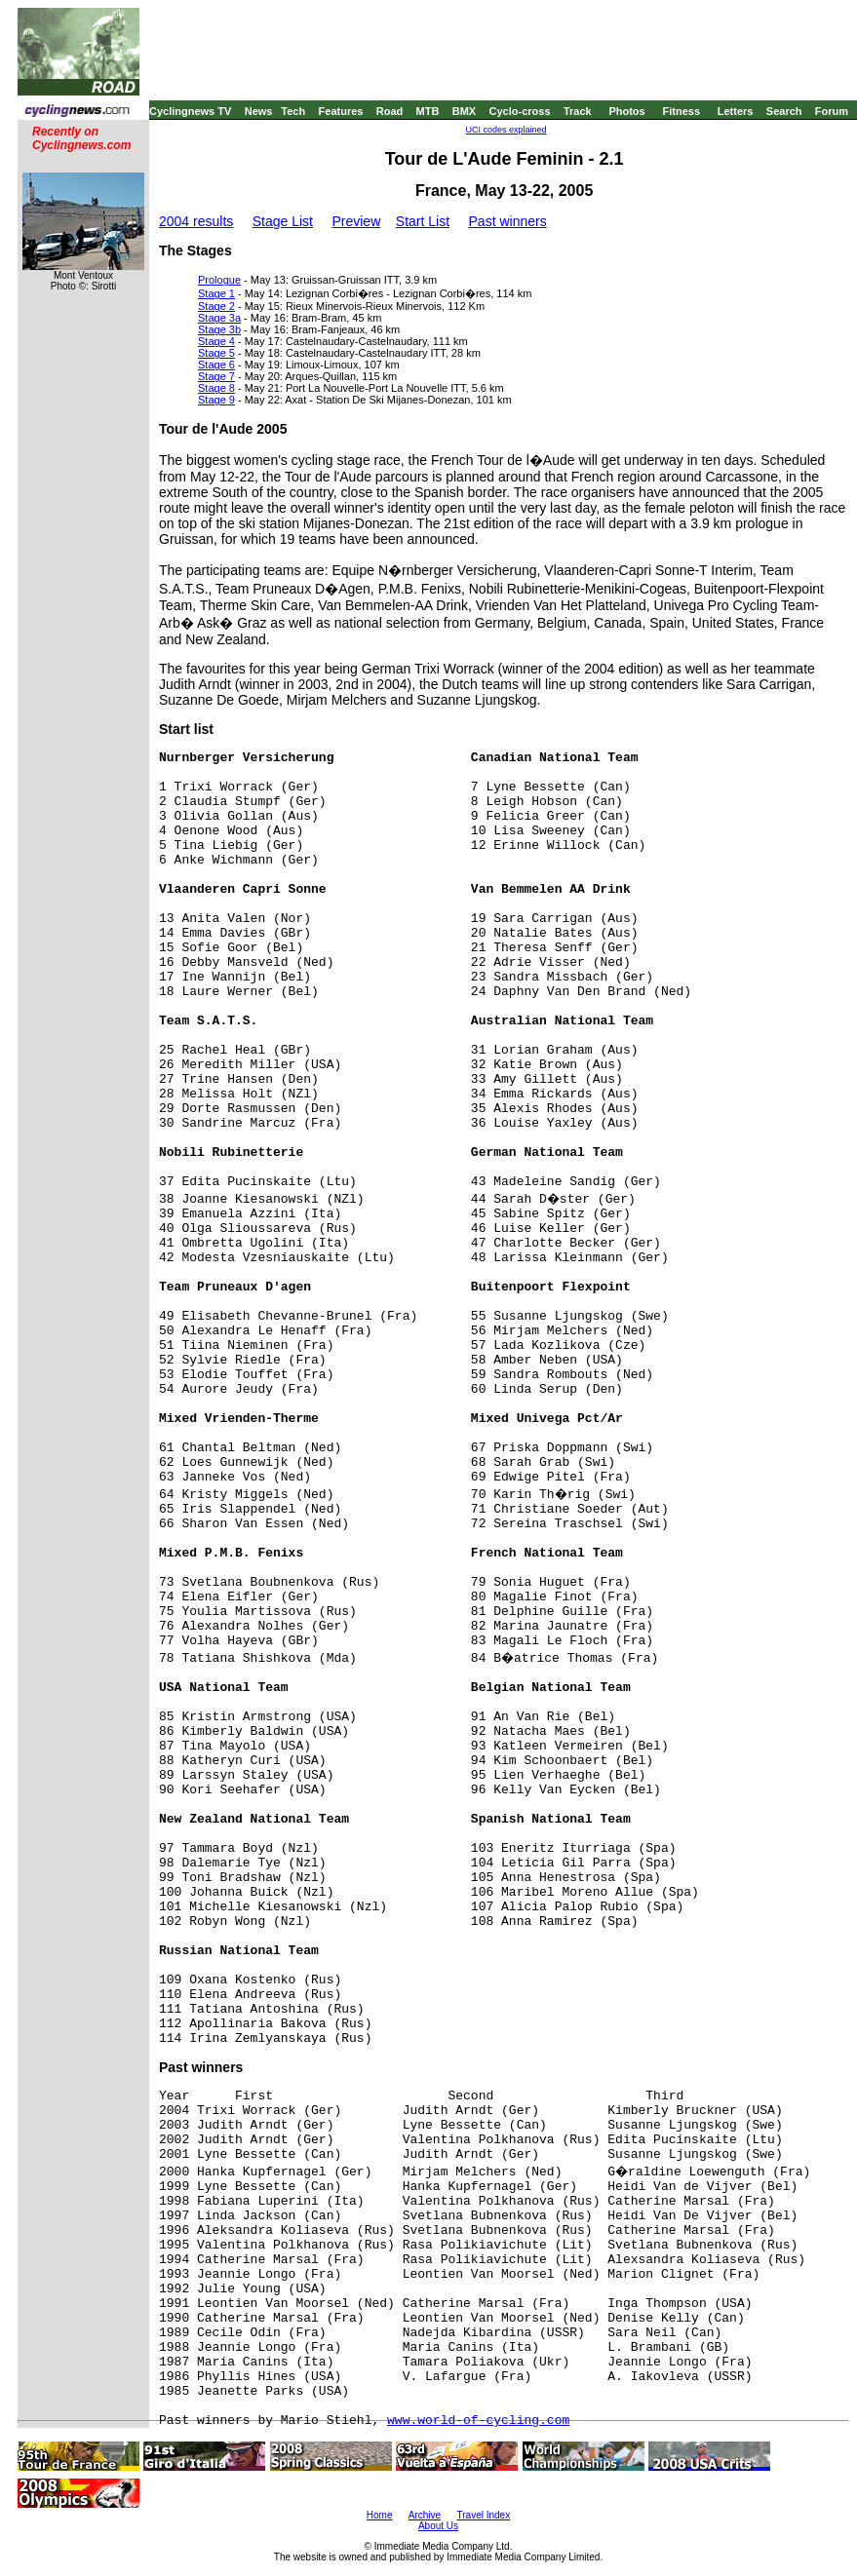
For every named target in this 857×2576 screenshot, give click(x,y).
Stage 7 (216, 376)
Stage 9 (216, 399)
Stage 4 (216, 341)
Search (784, 111)
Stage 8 (216, 388)
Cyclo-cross (520, 111)
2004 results (196, 221)
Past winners (508, 221)
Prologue (219, 280)
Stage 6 (216, 364)
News (259, 111)
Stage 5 (216, 353)
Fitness (681, 111)
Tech (293, 111)
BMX (464, 111)
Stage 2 (216, 306)
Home (380, 2515)
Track (578, 111)
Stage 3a (219, 318)
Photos (626, 111)
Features (341, 111)
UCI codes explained (506, 130)
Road (390, 111)
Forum (831, 111)
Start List (422, 221)
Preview (355, 221)
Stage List (283, 221)
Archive (425, 2515)
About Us (438, 2525)
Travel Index (484, 2515)
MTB (428, 111)
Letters (736, 111)
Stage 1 (216, 293)
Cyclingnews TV (190, 111)
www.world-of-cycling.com (478, 2420)
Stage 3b (219, 329)
